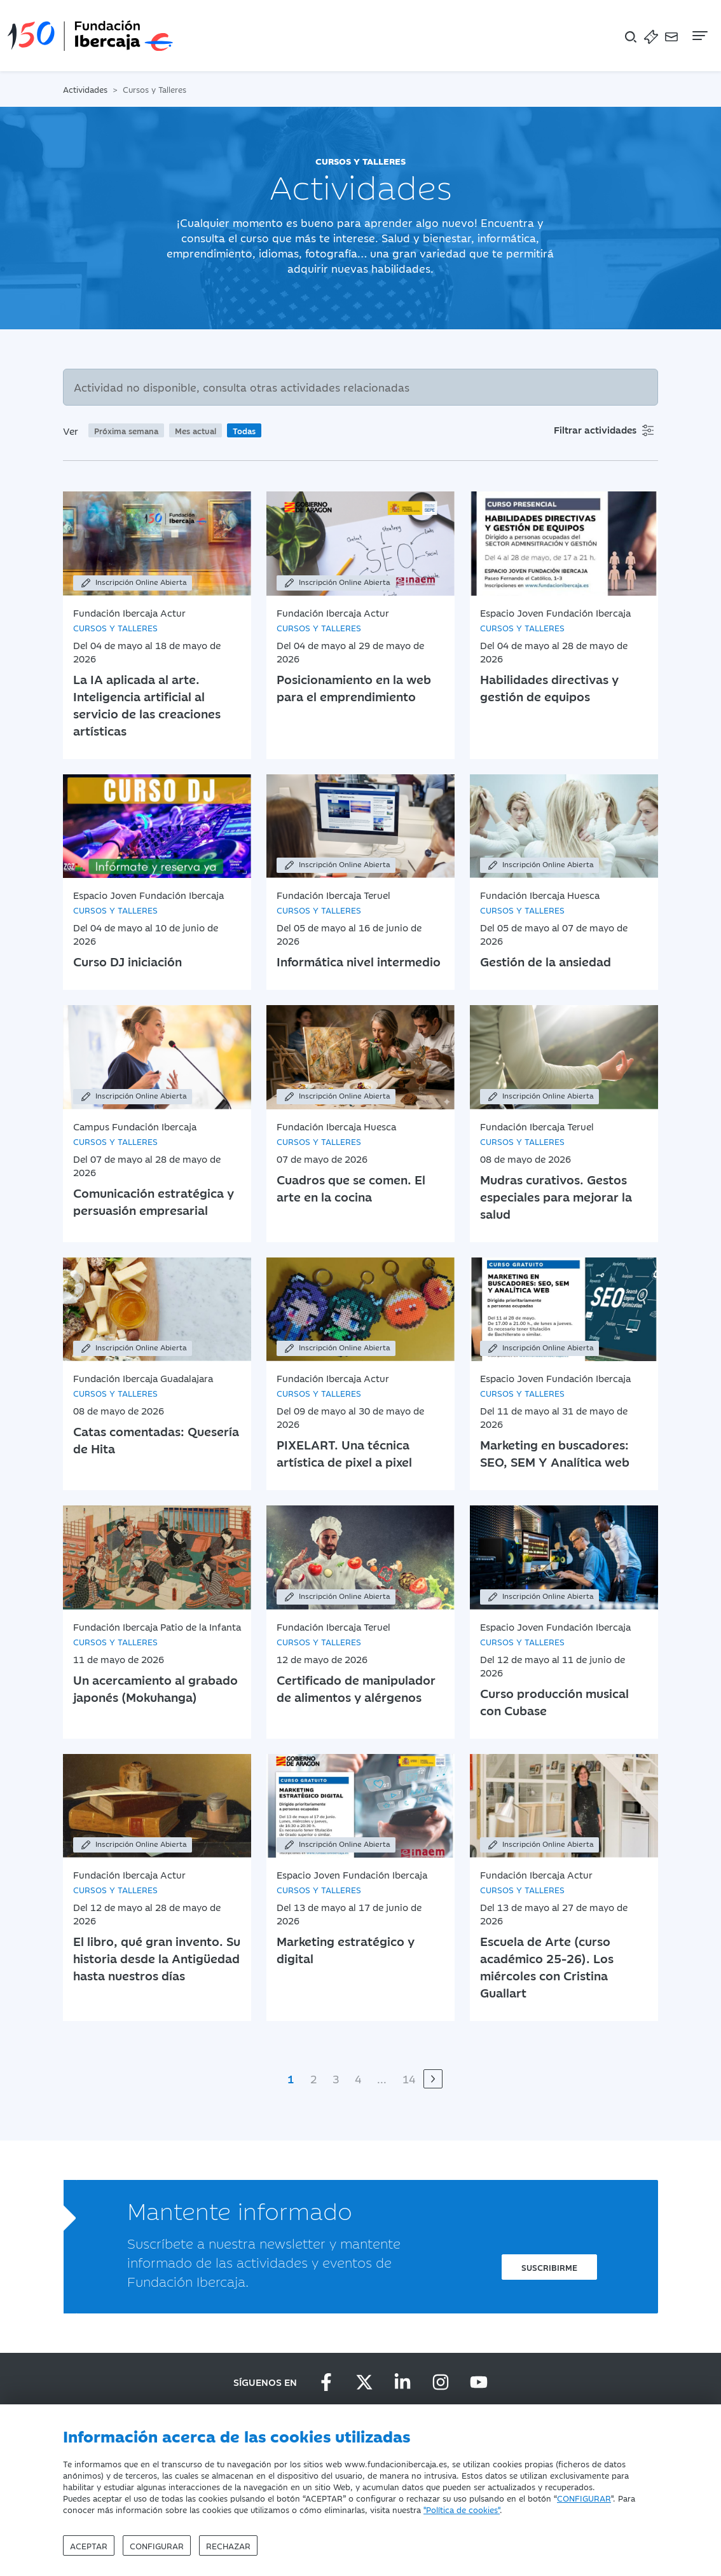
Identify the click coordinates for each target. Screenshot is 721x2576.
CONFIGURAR (584, 2498)
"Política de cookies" (461, 2509)
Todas (244, 430)
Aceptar (88, 2545)
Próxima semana (126, 430)
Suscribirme (549, 2267)
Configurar (157, 2545)
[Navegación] (698, 35)
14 (408, 2078)
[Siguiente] (433, 2078)
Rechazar (228, 2545)
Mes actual (195, 430)
